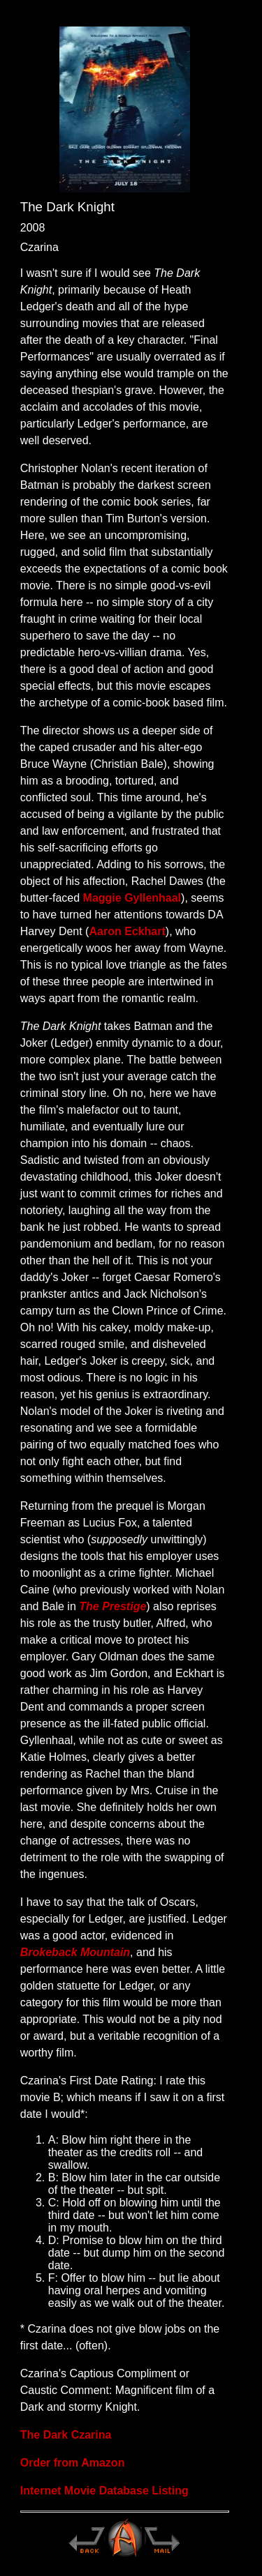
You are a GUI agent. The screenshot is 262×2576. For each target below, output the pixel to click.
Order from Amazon (72, 2463)
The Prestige (112, 1606)
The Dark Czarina (66, 2435)
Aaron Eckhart (127, 931)
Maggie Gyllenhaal (132, 898)
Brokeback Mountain (75, 1952)
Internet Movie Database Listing (104, 2491)
